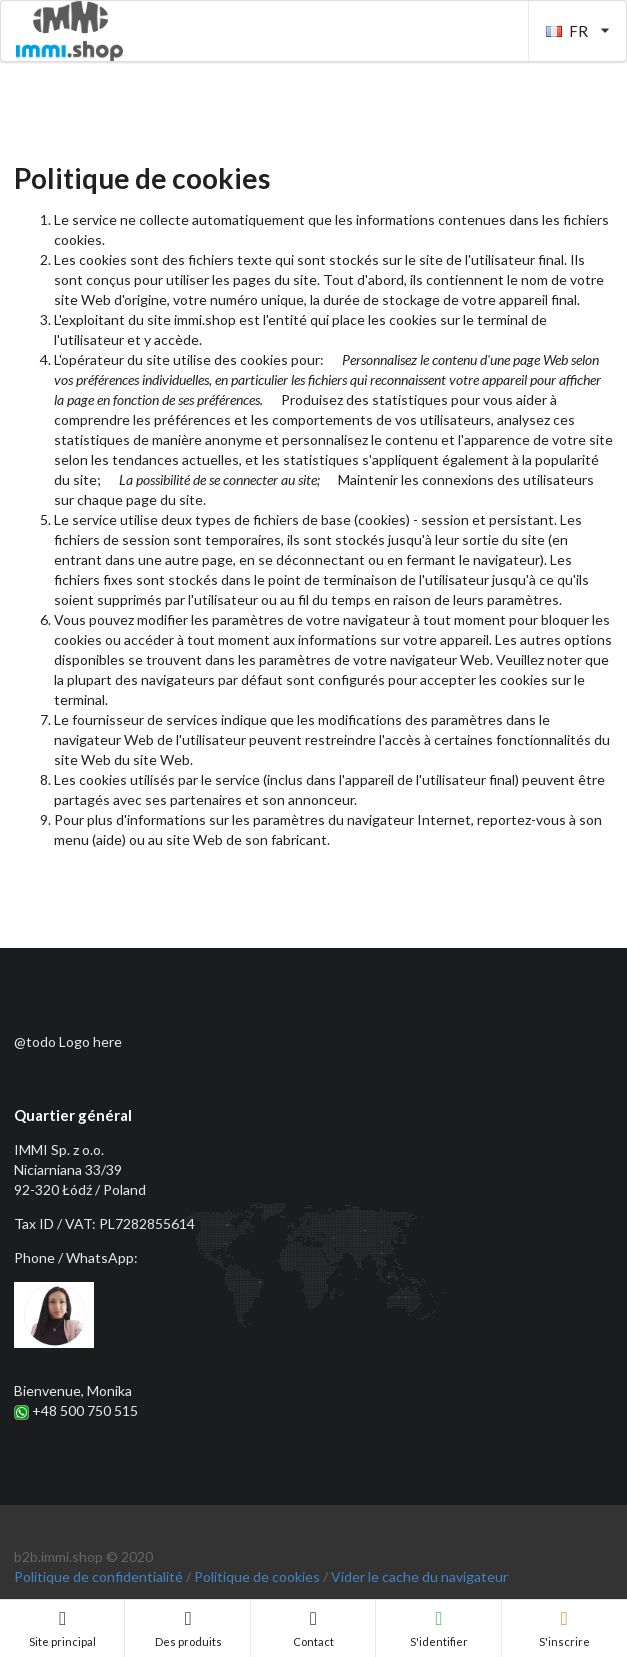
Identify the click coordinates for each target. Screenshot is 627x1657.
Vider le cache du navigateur (419, 1576)
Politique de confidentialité (98, 1576)
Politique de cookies (257, 1576)
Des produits (188, 1629)
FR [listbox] (577, 31)
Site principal (62, 1629)
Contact (313, 1629)
